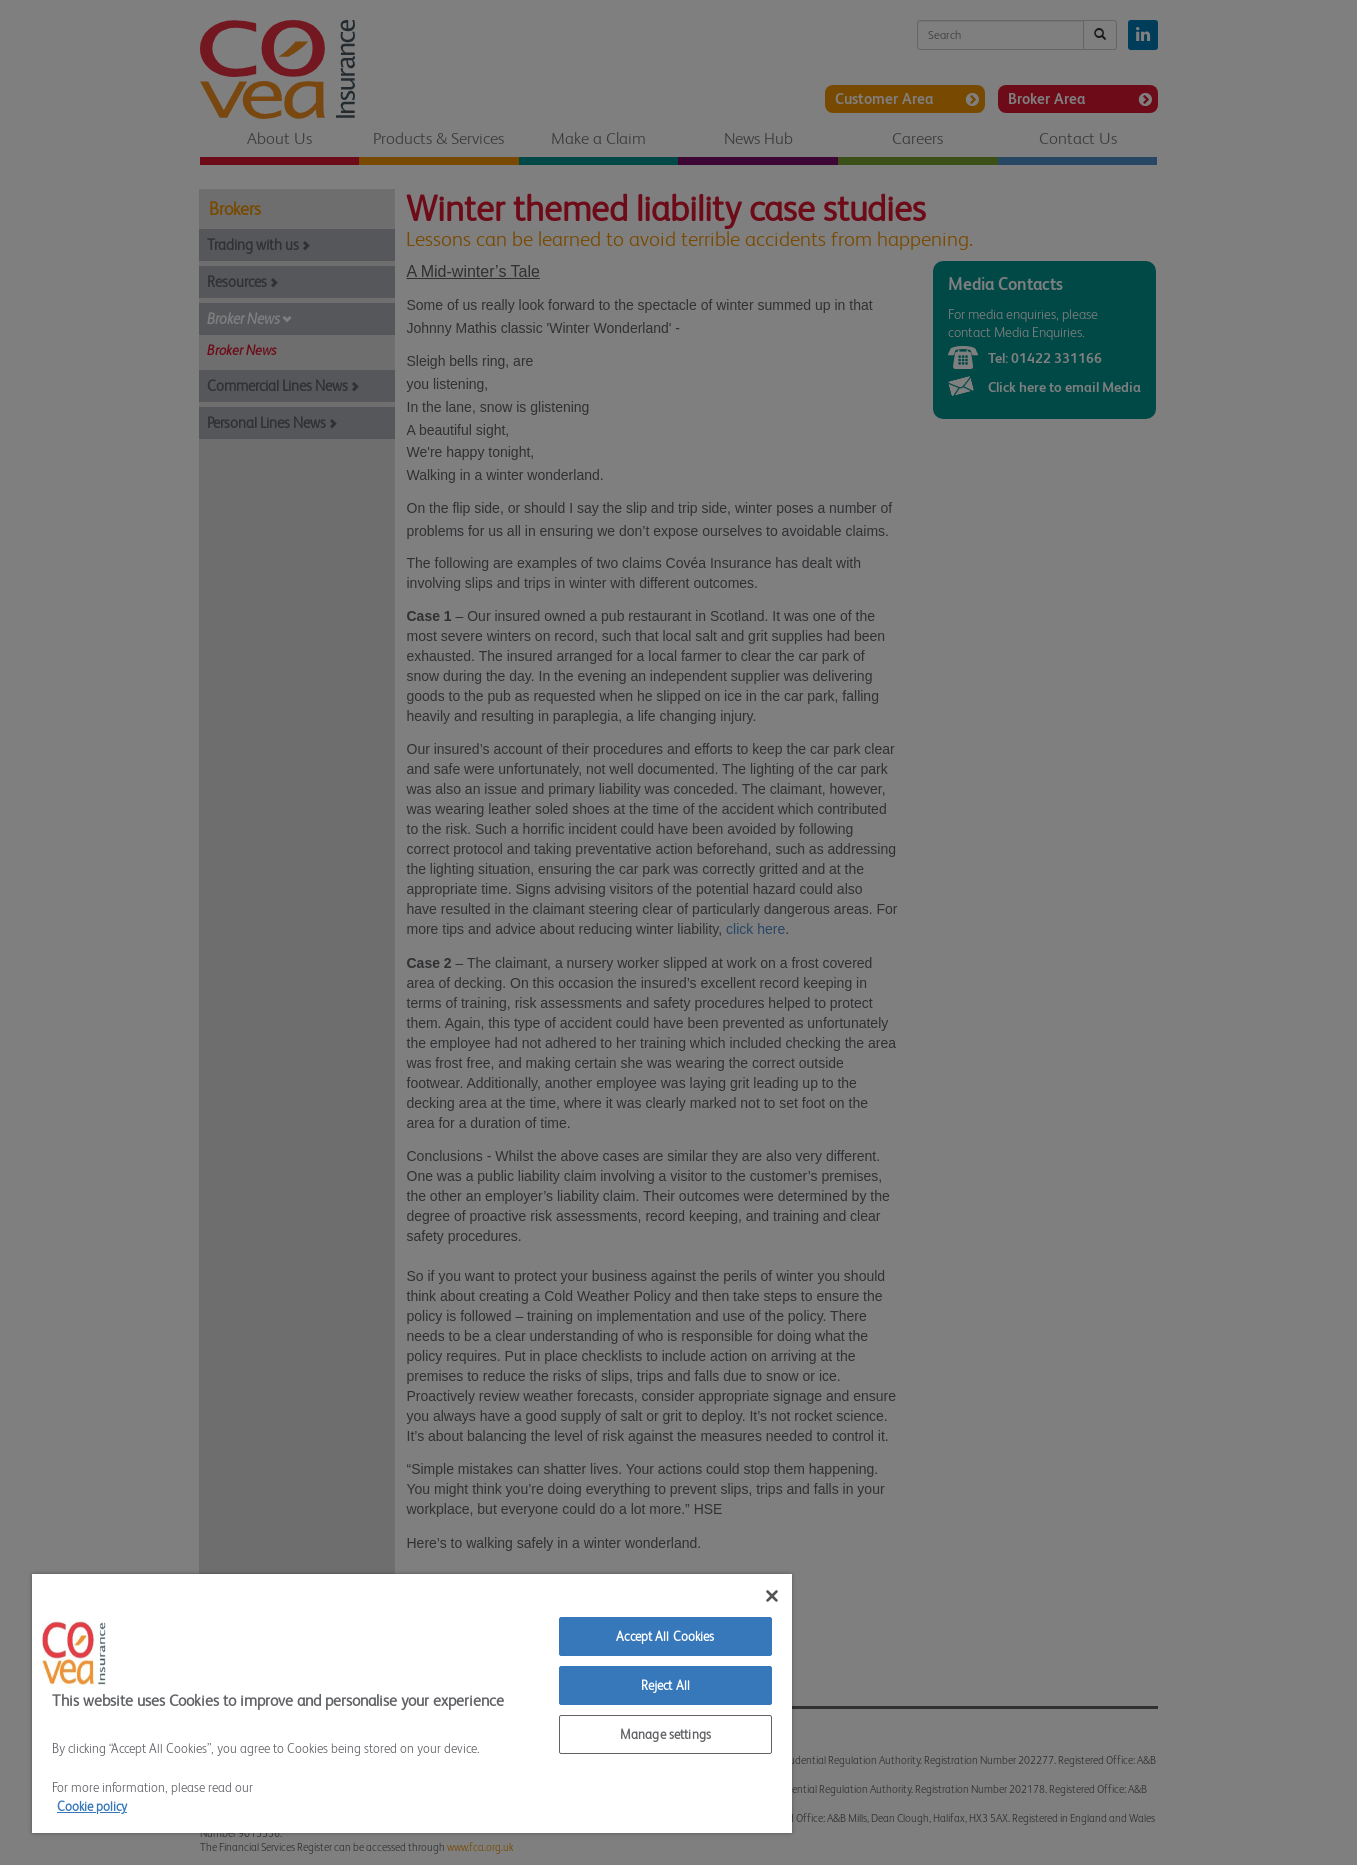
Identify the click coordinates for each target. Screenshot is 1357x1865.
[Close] (772, 1596)
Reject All (665, 1685)
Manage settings (665, 1734)
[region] (412, 1703)
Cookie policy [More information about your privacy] (92, 1806)
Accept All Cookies (665, 1636)
